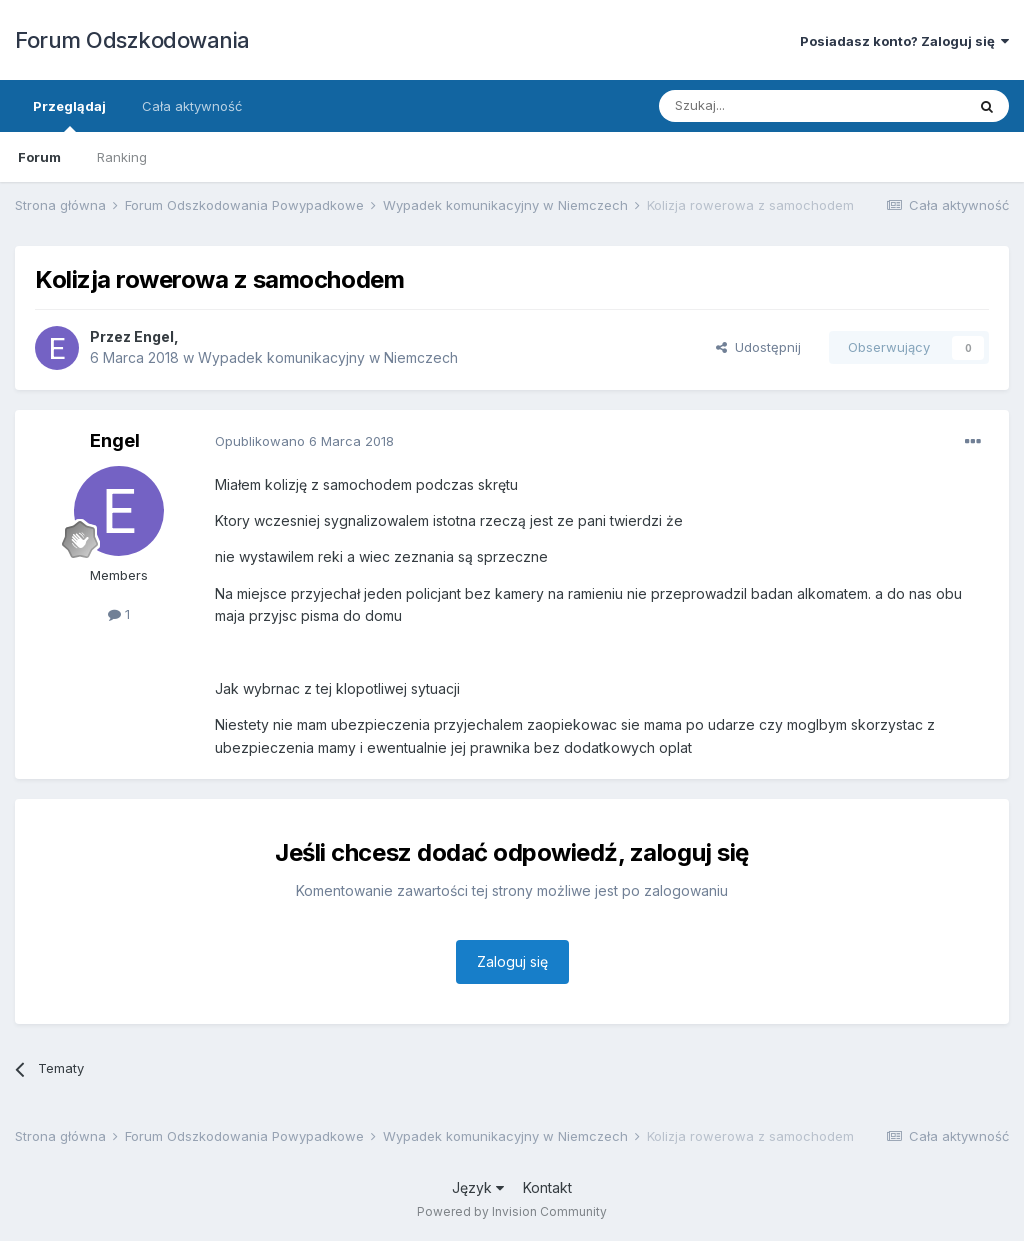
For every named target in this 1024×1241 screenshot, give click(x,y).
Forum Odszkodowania (132, 40)
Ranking (122, 157)
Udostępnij (758, 347)
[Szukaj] (762, 106)
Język (478, 1187)
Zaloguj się (512, 961)
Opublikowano (304, 441)
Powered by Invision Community (512, 1211)
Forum (39, 157)
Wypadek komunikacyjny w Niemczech (328, 357)
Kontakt (547, 1187)
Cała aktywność (192, 106)
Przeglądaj (69, 115)
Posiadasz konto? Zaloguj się (904, 41)
